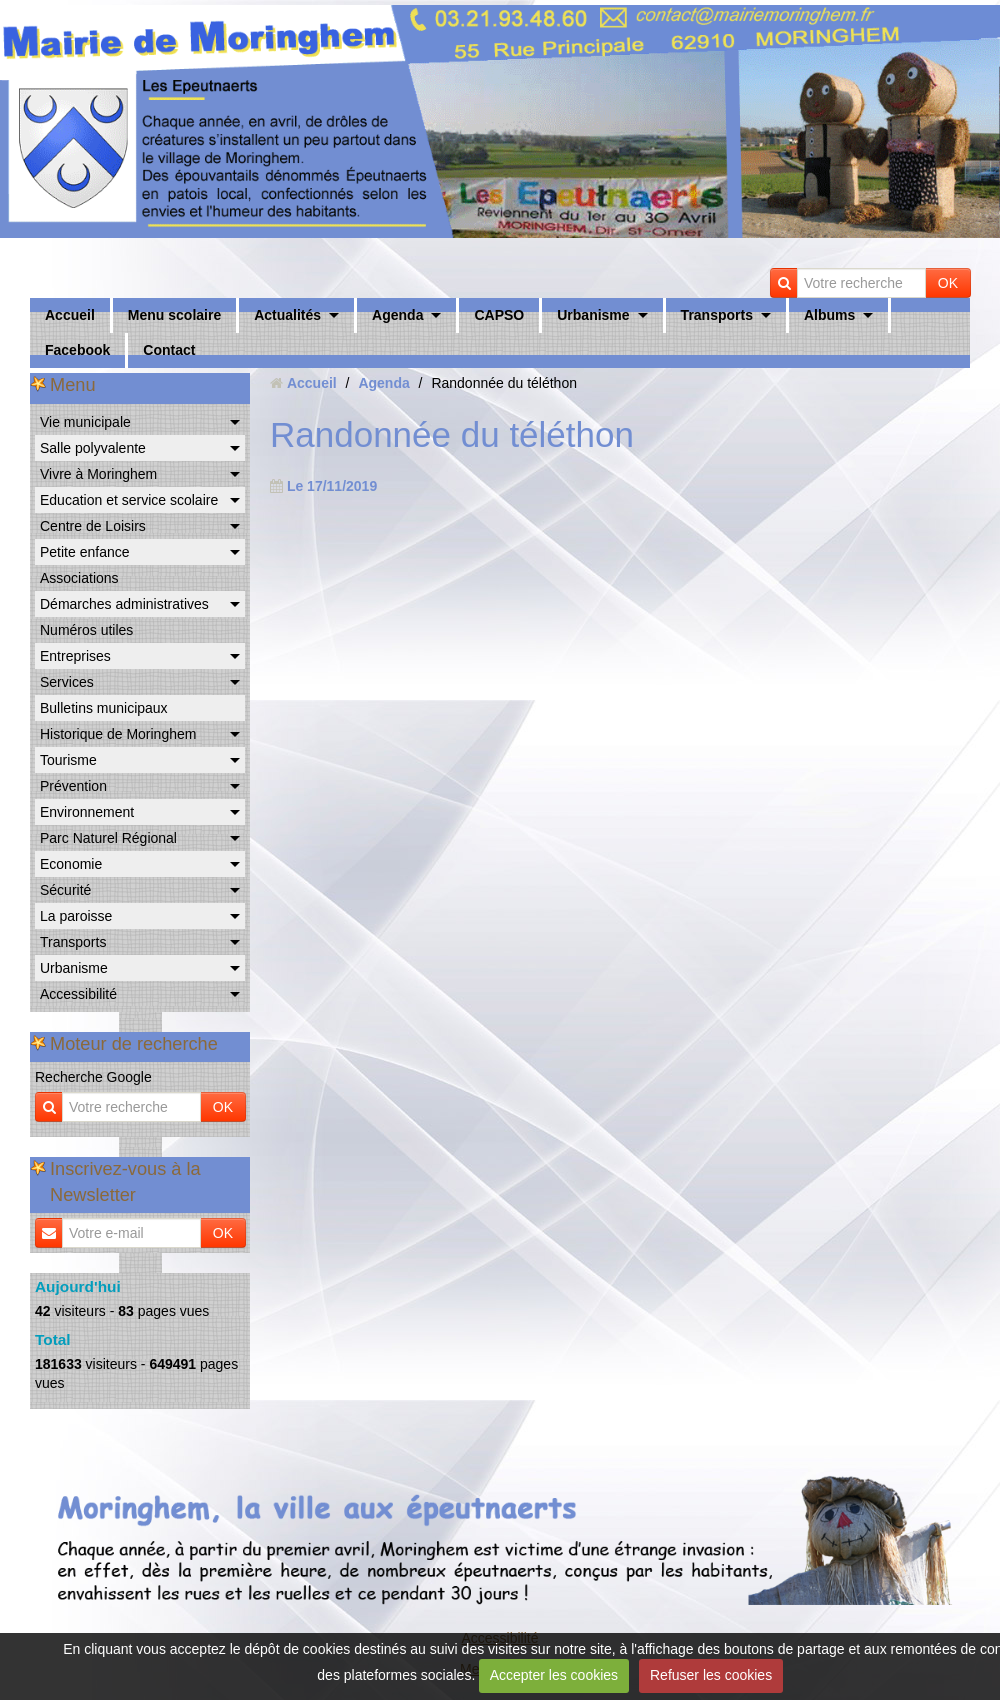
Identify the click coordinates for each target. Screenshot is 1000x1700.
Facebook (77, 350)
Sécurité (65, 890)
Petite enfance (85, 552)
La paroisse (76, 916)
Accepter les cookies (554, 1675)
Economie (71, 864)
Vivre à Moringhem (98, 474)
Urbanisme (593, 315)
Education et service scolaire (129, 500)
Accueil (70, 315)
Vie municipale (85, 422)
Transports (717, 315)
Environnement (87, 812)
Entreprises (75, 656)
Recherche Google (93, 1077)
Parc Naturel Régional (108, 838)
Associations (79, 578)
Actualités (287, 315)
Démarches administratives (124, 604)
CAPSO (499, 315)
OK (948, 283)
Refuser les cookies (711, 1675)
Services (67, 682)
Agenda (397, 315)
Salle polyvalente (93, 448)
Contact (169, 350)
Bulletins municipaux (104, 708)
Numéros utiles (86, 630)
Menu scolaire (174, 315)
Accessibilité (78, 994)
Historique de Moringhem (118, 734)
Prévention (73, 786)
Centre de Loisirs (93, 526)
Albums (829, 315)
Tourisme (68, 760)
